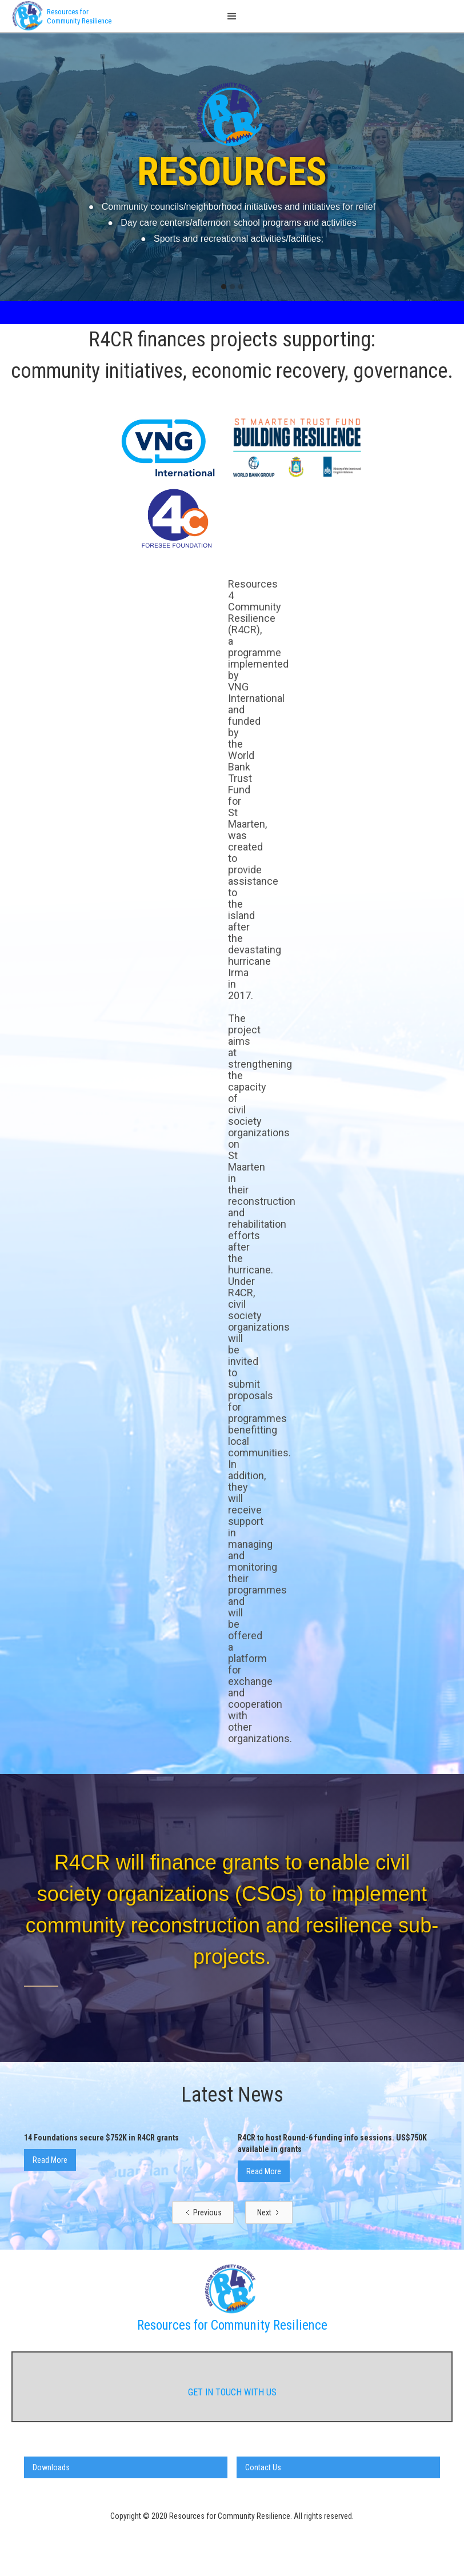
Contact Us (263, 2467)
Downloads (51, 2467)
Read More (50, 2159)
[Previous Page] (203, 2212)
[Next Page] (269, 2212)
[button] (232, 16)
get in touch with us (232, 2392)
